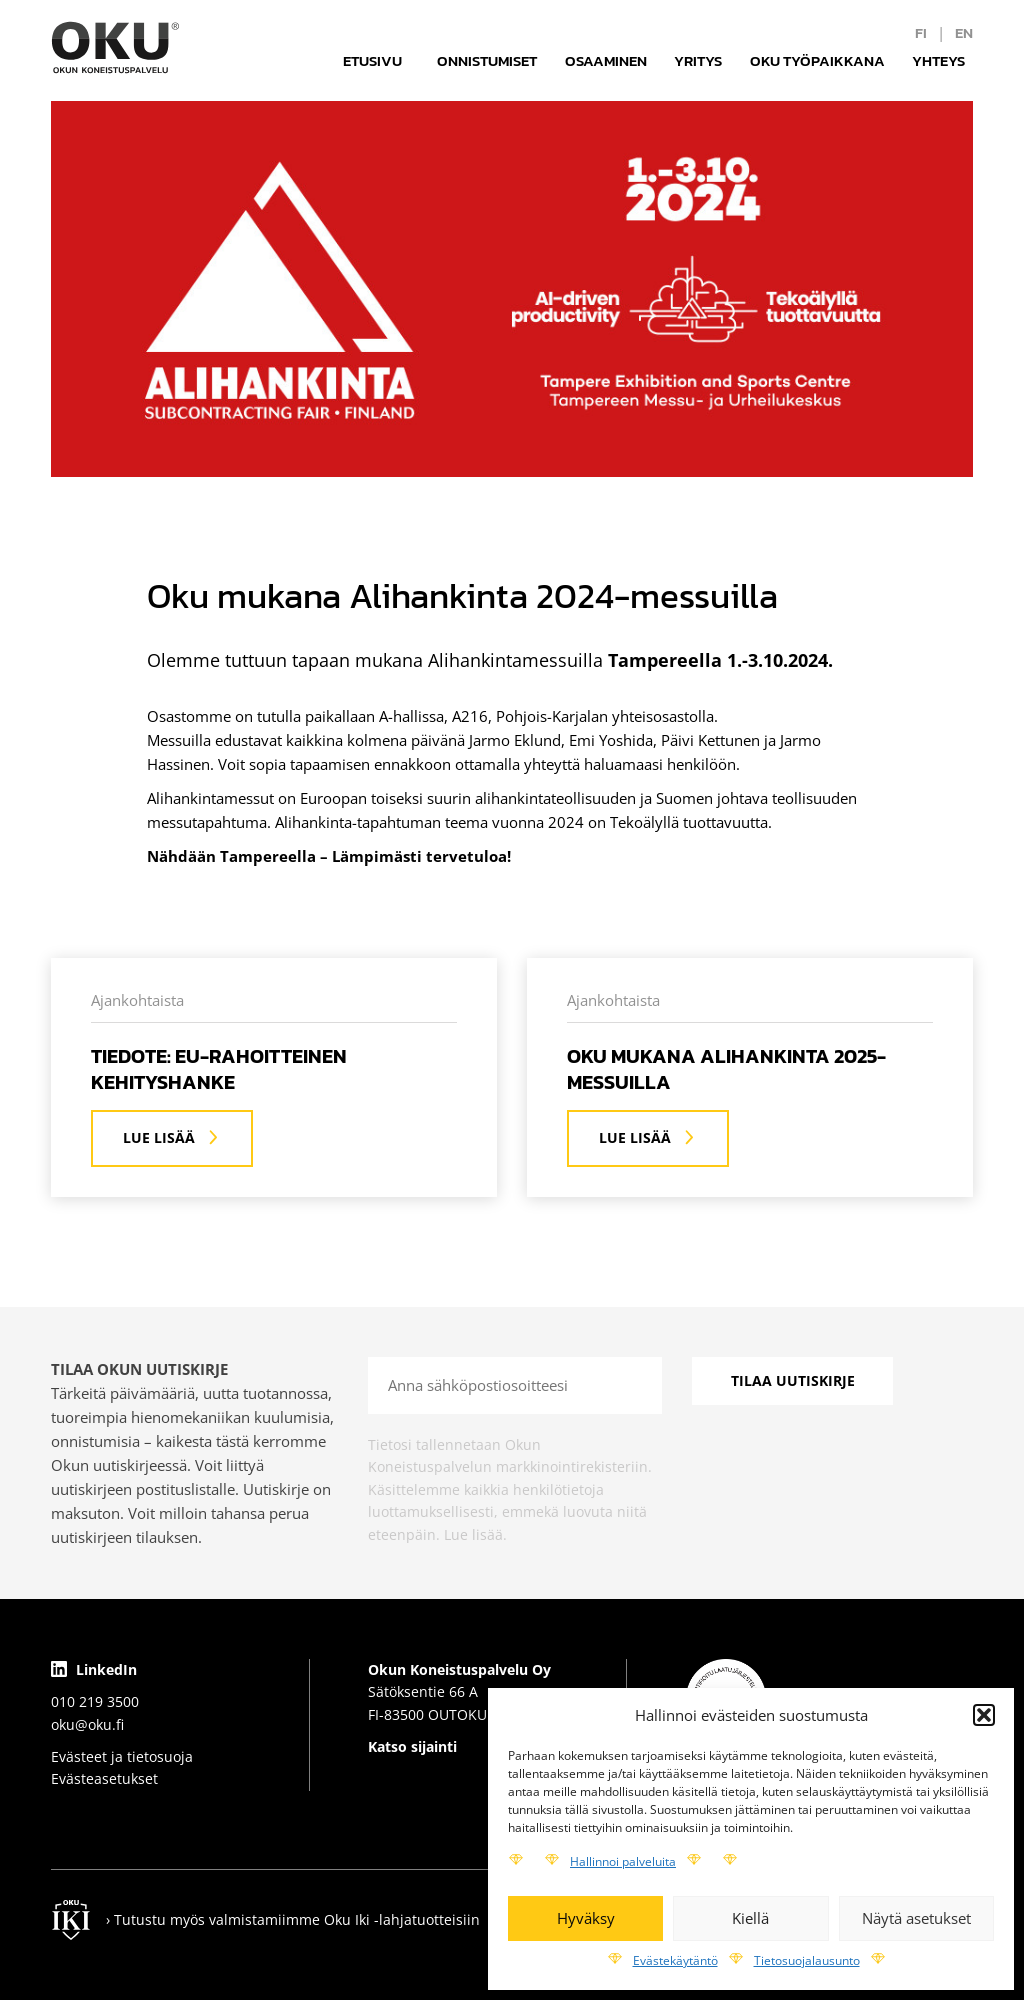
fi (921, 32)
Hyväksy (586, 1918)
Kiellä (750, 1918)
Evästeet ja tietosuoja (122, 1756)
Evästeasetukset (104, 1779)
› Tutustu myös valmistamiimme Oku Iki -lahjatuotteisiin (293, 1919)
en (964, 32)
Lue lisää (172, 1138)
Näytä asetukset (916, 1918)
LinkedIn (94, 1669)
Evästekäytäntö (675, 1960)
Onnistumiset (487, 61)
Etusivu (372, 61)
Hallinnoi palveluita (623, 1861)
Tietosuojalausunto (807, 1960)
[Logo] (115, 47)
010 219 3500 (95, 1701)
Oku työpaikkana (817, 61)
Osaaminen (606, 61)
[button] (984, 1715)
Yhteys (938, 61)
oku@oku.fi (87, 1724)
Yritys (698, 61)
